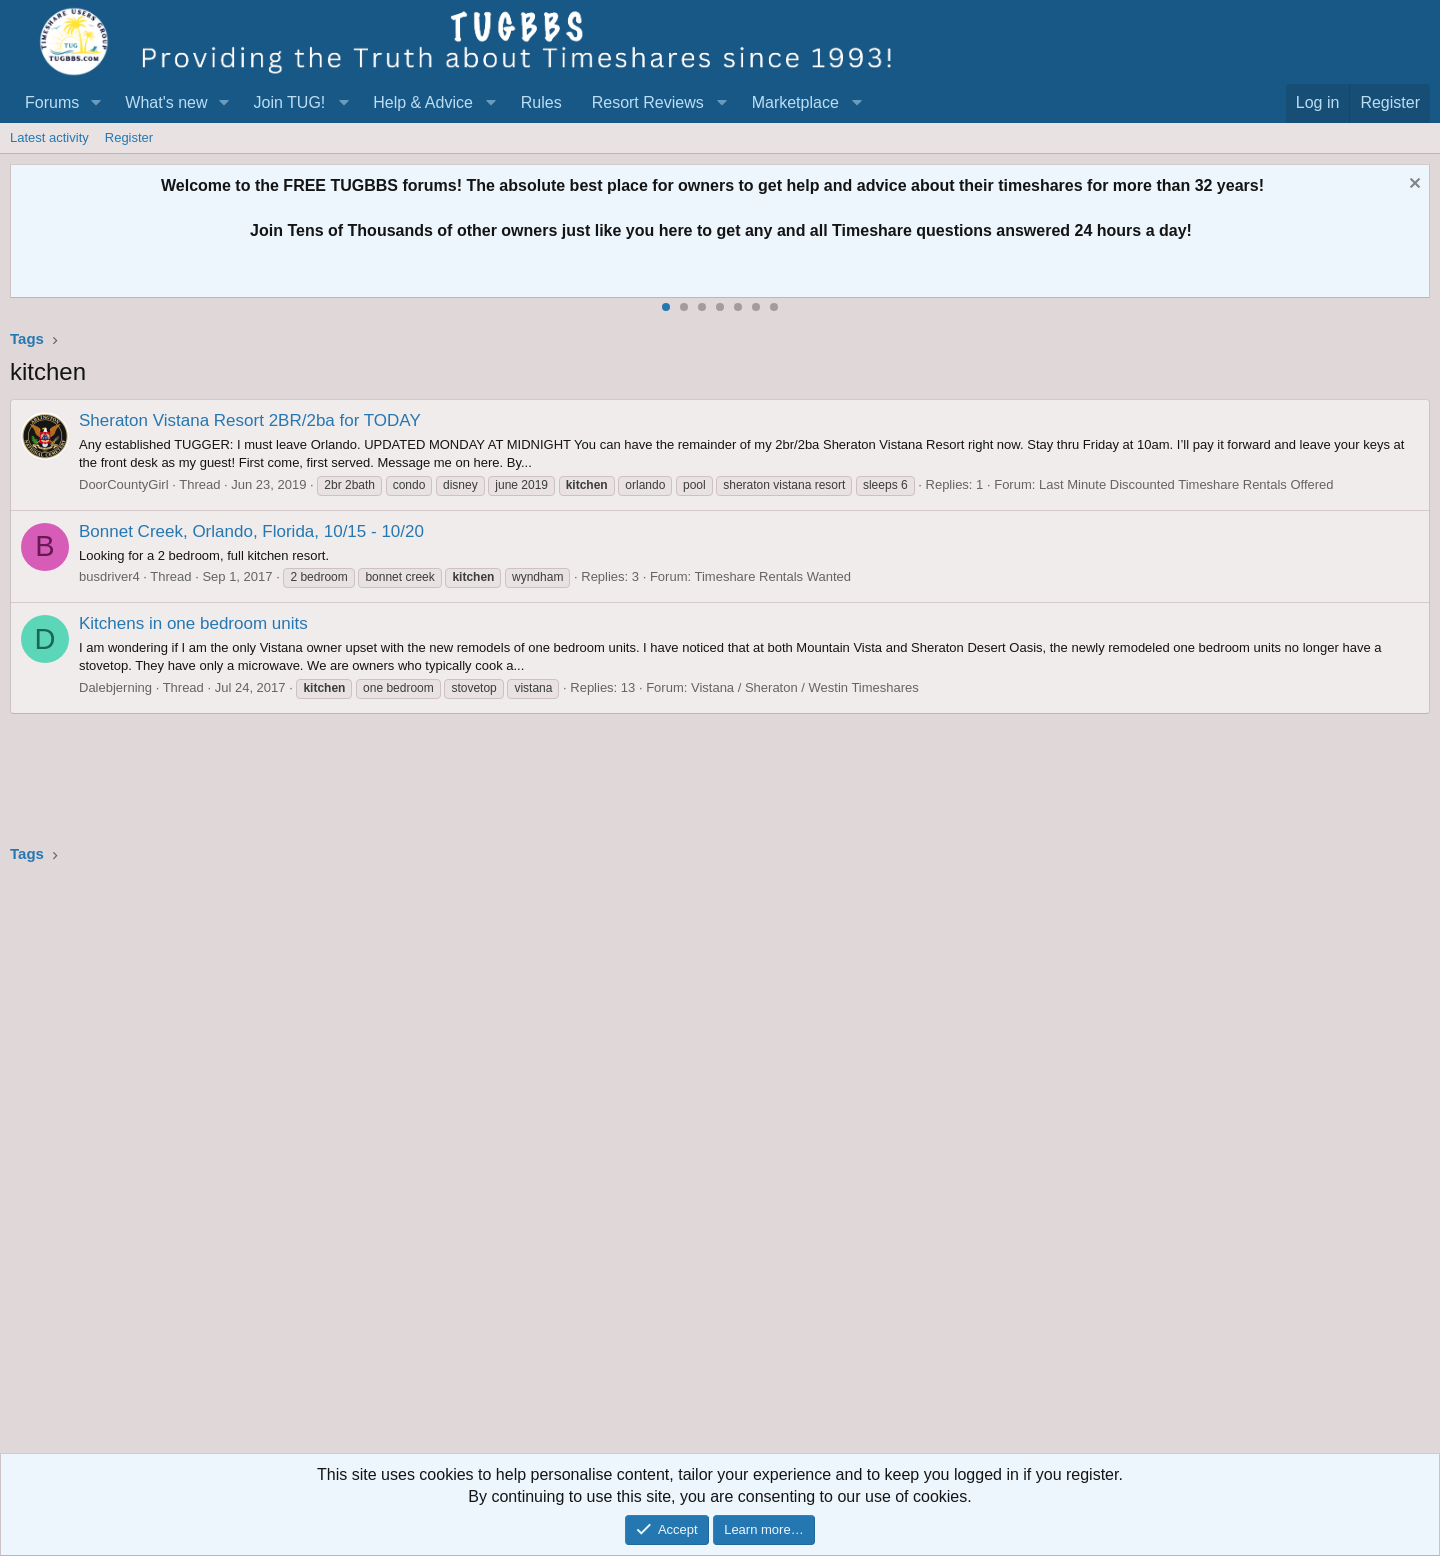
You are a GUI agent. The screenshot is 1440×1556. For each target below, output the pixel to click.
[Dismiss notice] (1412, 185)
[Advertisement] (610, 1165)
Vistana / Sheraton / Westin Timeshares (805, 687)
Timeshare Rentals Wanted (772, 576)
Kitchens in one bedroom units (193, 623)
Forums (52, 102)
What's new (166, 102)
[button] (95, 103)
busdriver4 (109, 576)
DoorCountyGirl (124, 484)
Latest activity (49, 137)
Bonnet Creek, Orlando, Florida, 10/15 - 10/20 (251, 531)
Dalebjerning (115, 687)
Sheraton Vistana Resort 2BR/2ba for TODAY (250, 420)
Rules (541, 102)
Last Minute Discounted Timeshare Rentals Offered (1186, 484)
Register (129, 137)
